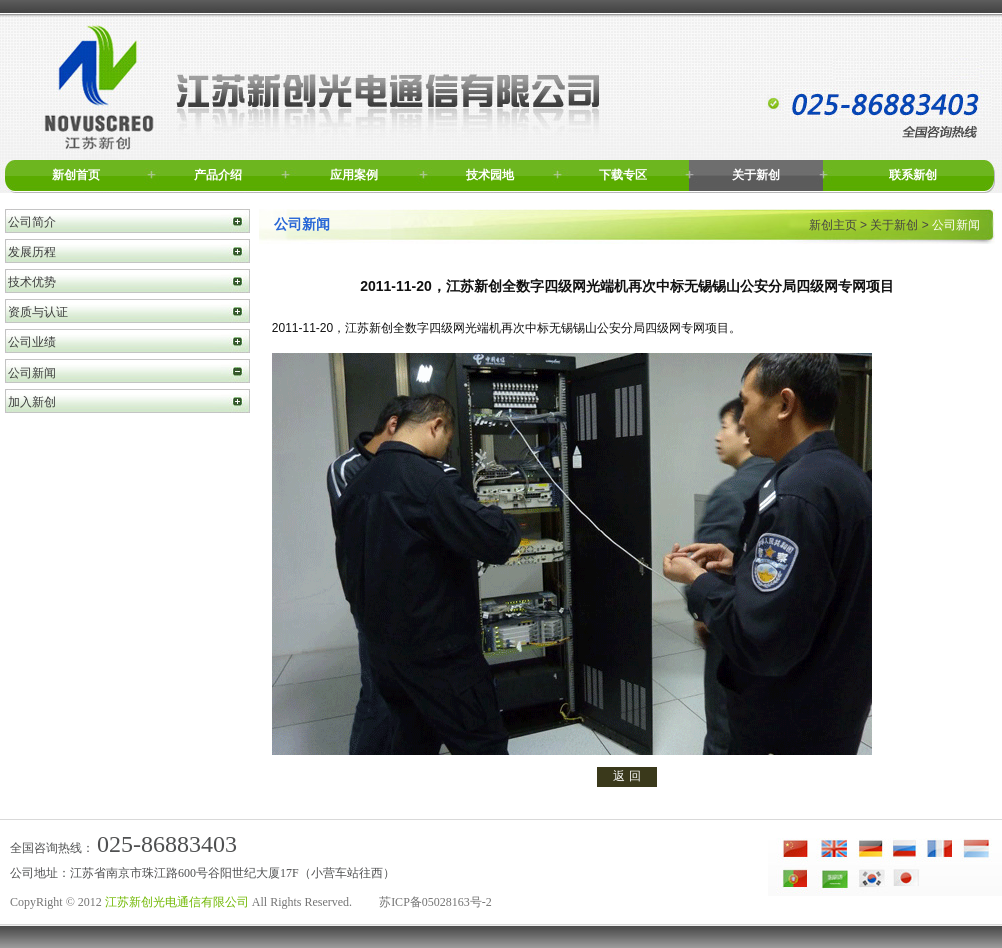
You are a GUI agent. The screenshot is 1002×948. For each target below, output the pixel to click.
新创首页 (76, 175)
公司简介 (32, 222)
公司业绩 (32, 342)
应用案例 (354, 175)
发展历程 (32, 252)
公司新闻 (32, 373)
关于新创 (756, 175)
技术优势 (32, 282)
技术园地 (490, 175)
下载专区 (623, 175)
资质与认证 (38, 312)
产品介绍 (218, 175)
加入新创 (32, 402)
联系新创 (913, 175)
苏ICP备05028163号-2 (435, 902)
